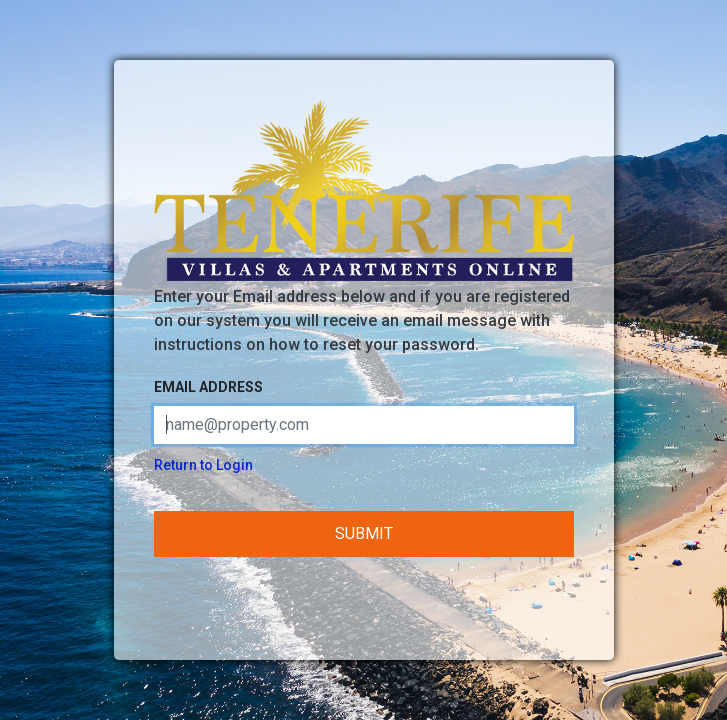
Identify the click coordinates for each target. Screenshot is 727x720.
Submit (364, 533)
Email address (208, 387)
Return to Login (203, 465)
